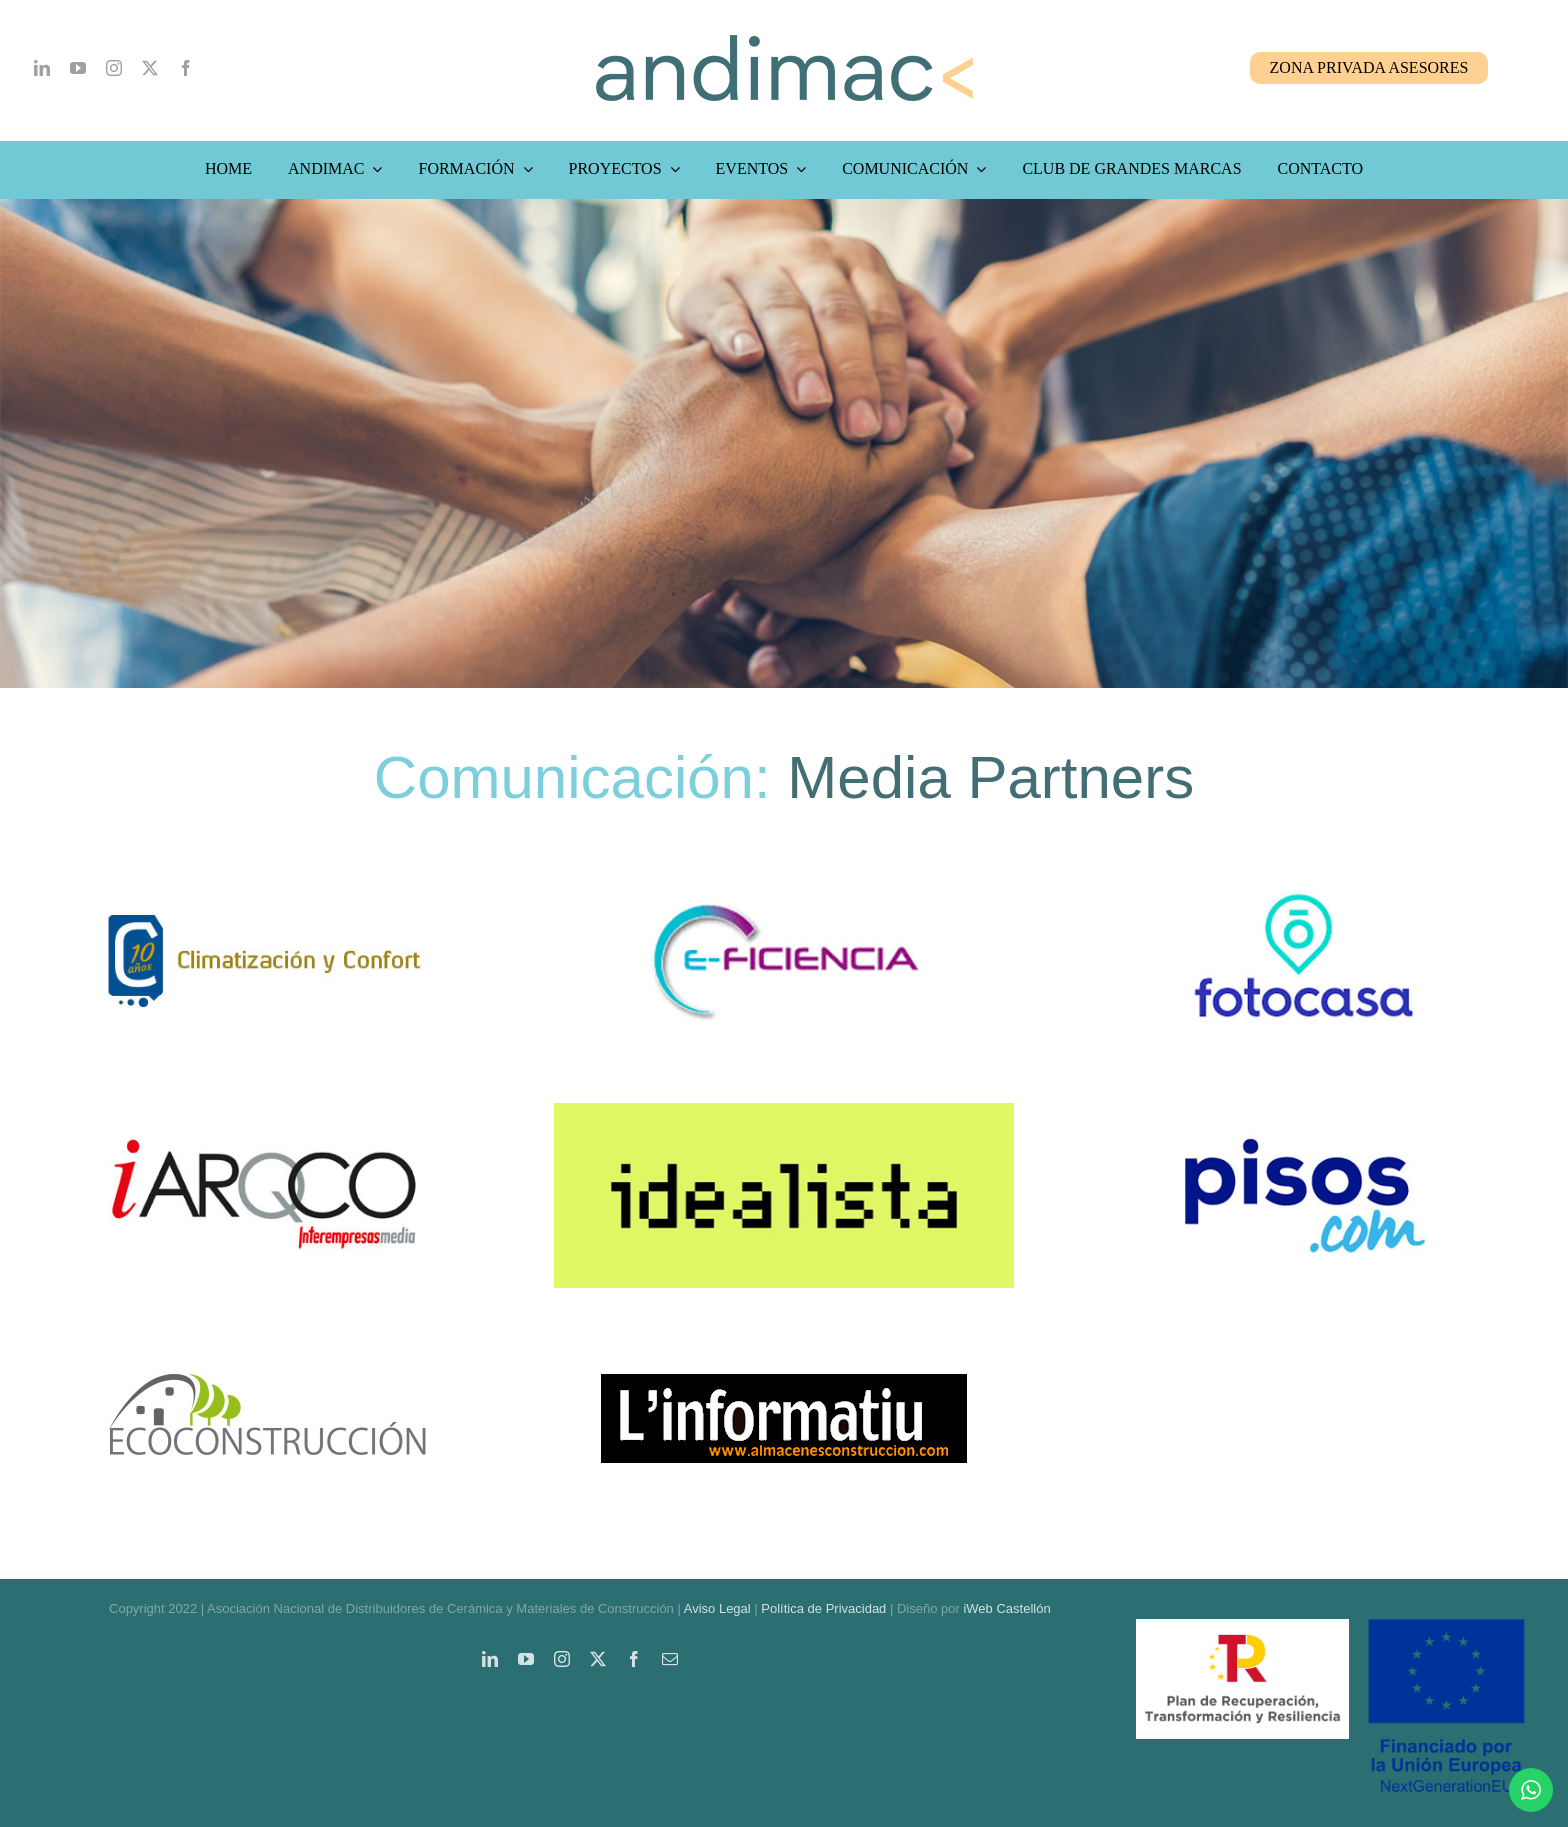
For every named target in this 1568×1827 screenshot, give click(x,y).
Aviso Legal (717, 1608)
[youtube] (78, 68)
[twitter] (150, 68)
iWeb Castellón (1006, 1608)
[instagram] (114, 68)
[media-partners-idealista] (784, 1112)
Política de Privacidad (823, 1608)
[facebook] (186, 68)
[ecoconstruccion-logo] (264, 1347)
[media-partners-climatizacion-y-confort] (264, 877)
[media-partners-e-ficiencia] (784, 877)
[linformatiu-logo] (784, 1347)
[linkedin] (42, 68)
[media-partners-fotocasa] (1304, 877)
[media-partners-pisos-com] (1304, 1112)
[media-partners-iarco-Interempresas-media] (264, 1112)
